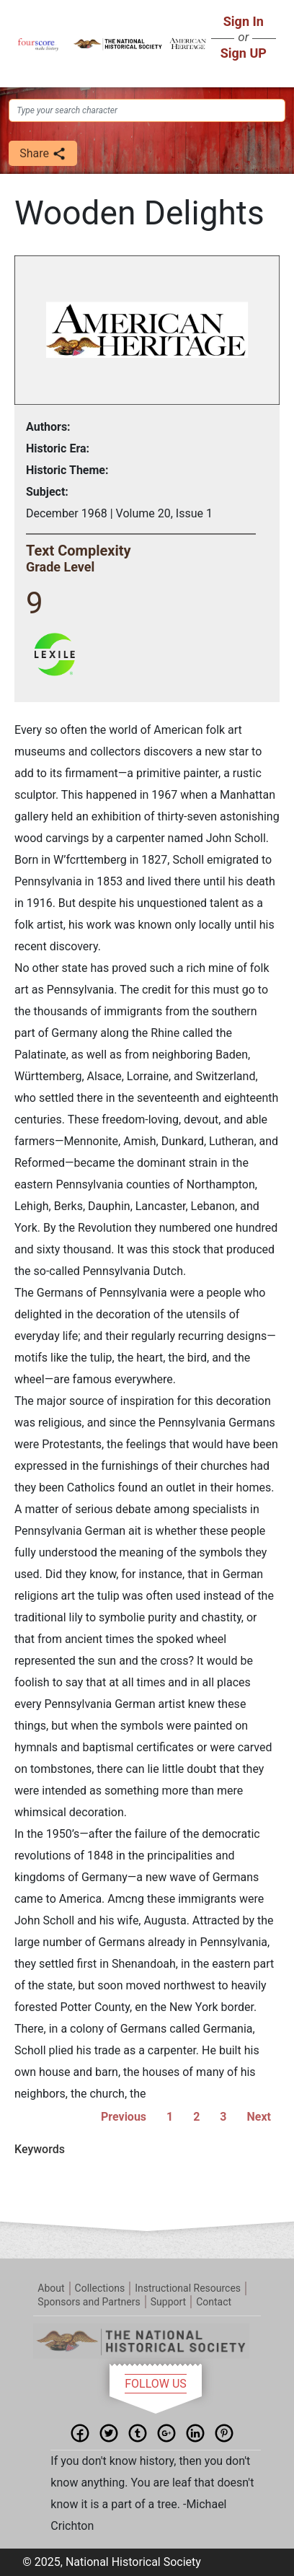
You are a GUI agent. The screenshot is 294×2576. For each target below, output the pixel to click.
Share (42, 154)
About (50, 2288)
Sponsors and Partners (88, 2302)
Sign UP (243, 53)
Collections (100, 2288)
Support (168, 2302)
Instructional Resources (188, 2288)
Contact (213, 2302)
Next (259, 2117)
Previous (123, 2117)
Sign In (243, 21)
